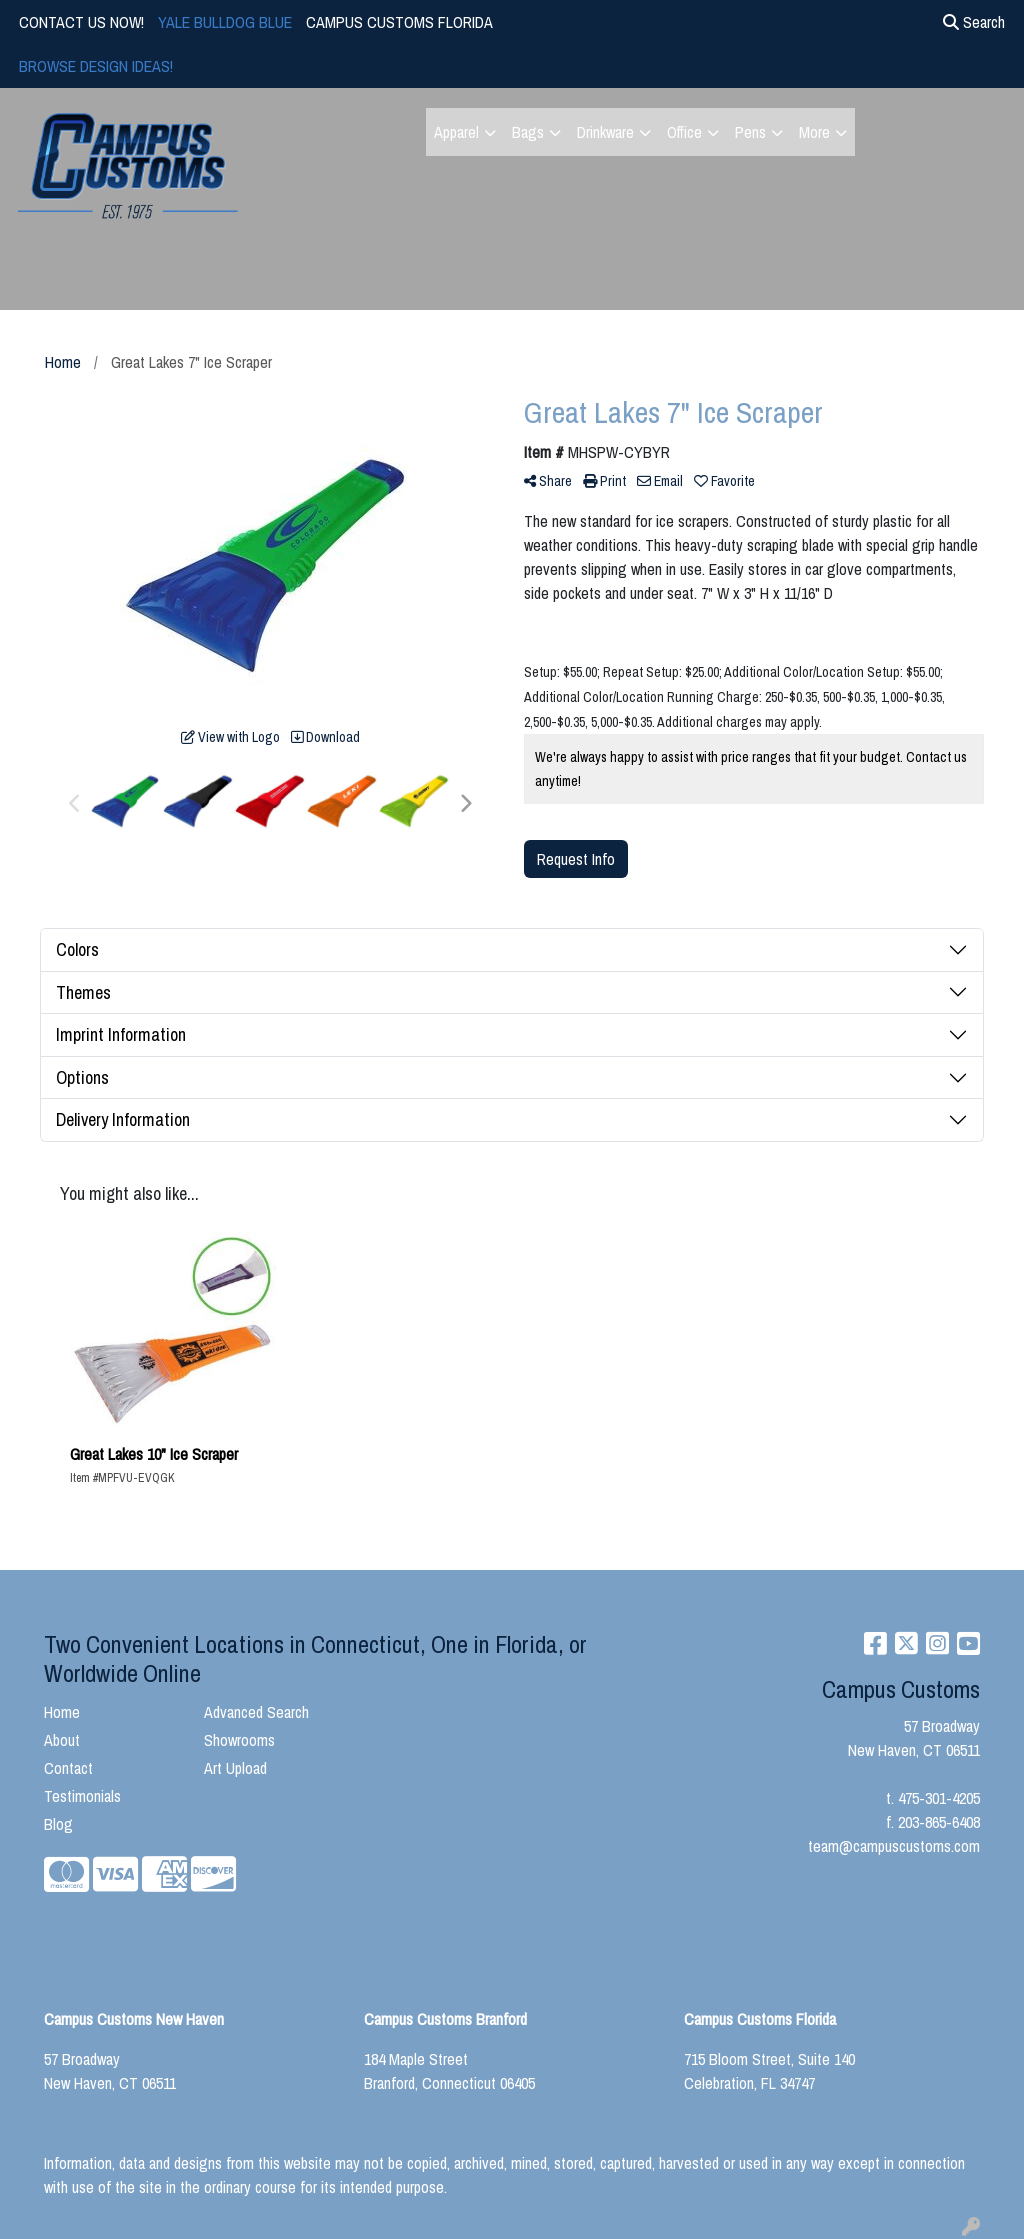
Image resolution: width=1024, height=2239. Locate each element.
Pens (750, 132)
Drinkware (605, 132)
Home (62, 1712)
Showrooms (239, 1740)
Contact (68, 1768)
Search (974, 22)
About (62, 1740)
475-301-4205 (939, 1798)
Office (684, 132)
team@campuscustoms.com (894, 1846)
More (814, 132)
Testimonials (82, 1796)
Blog (58, 1824)
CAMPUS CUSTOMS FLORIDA (399, 22)
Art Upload (235, 1768)
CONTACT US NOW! (81, 22)
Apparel (456, 132)
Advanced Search (256, 1712)
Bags (528, 132)
